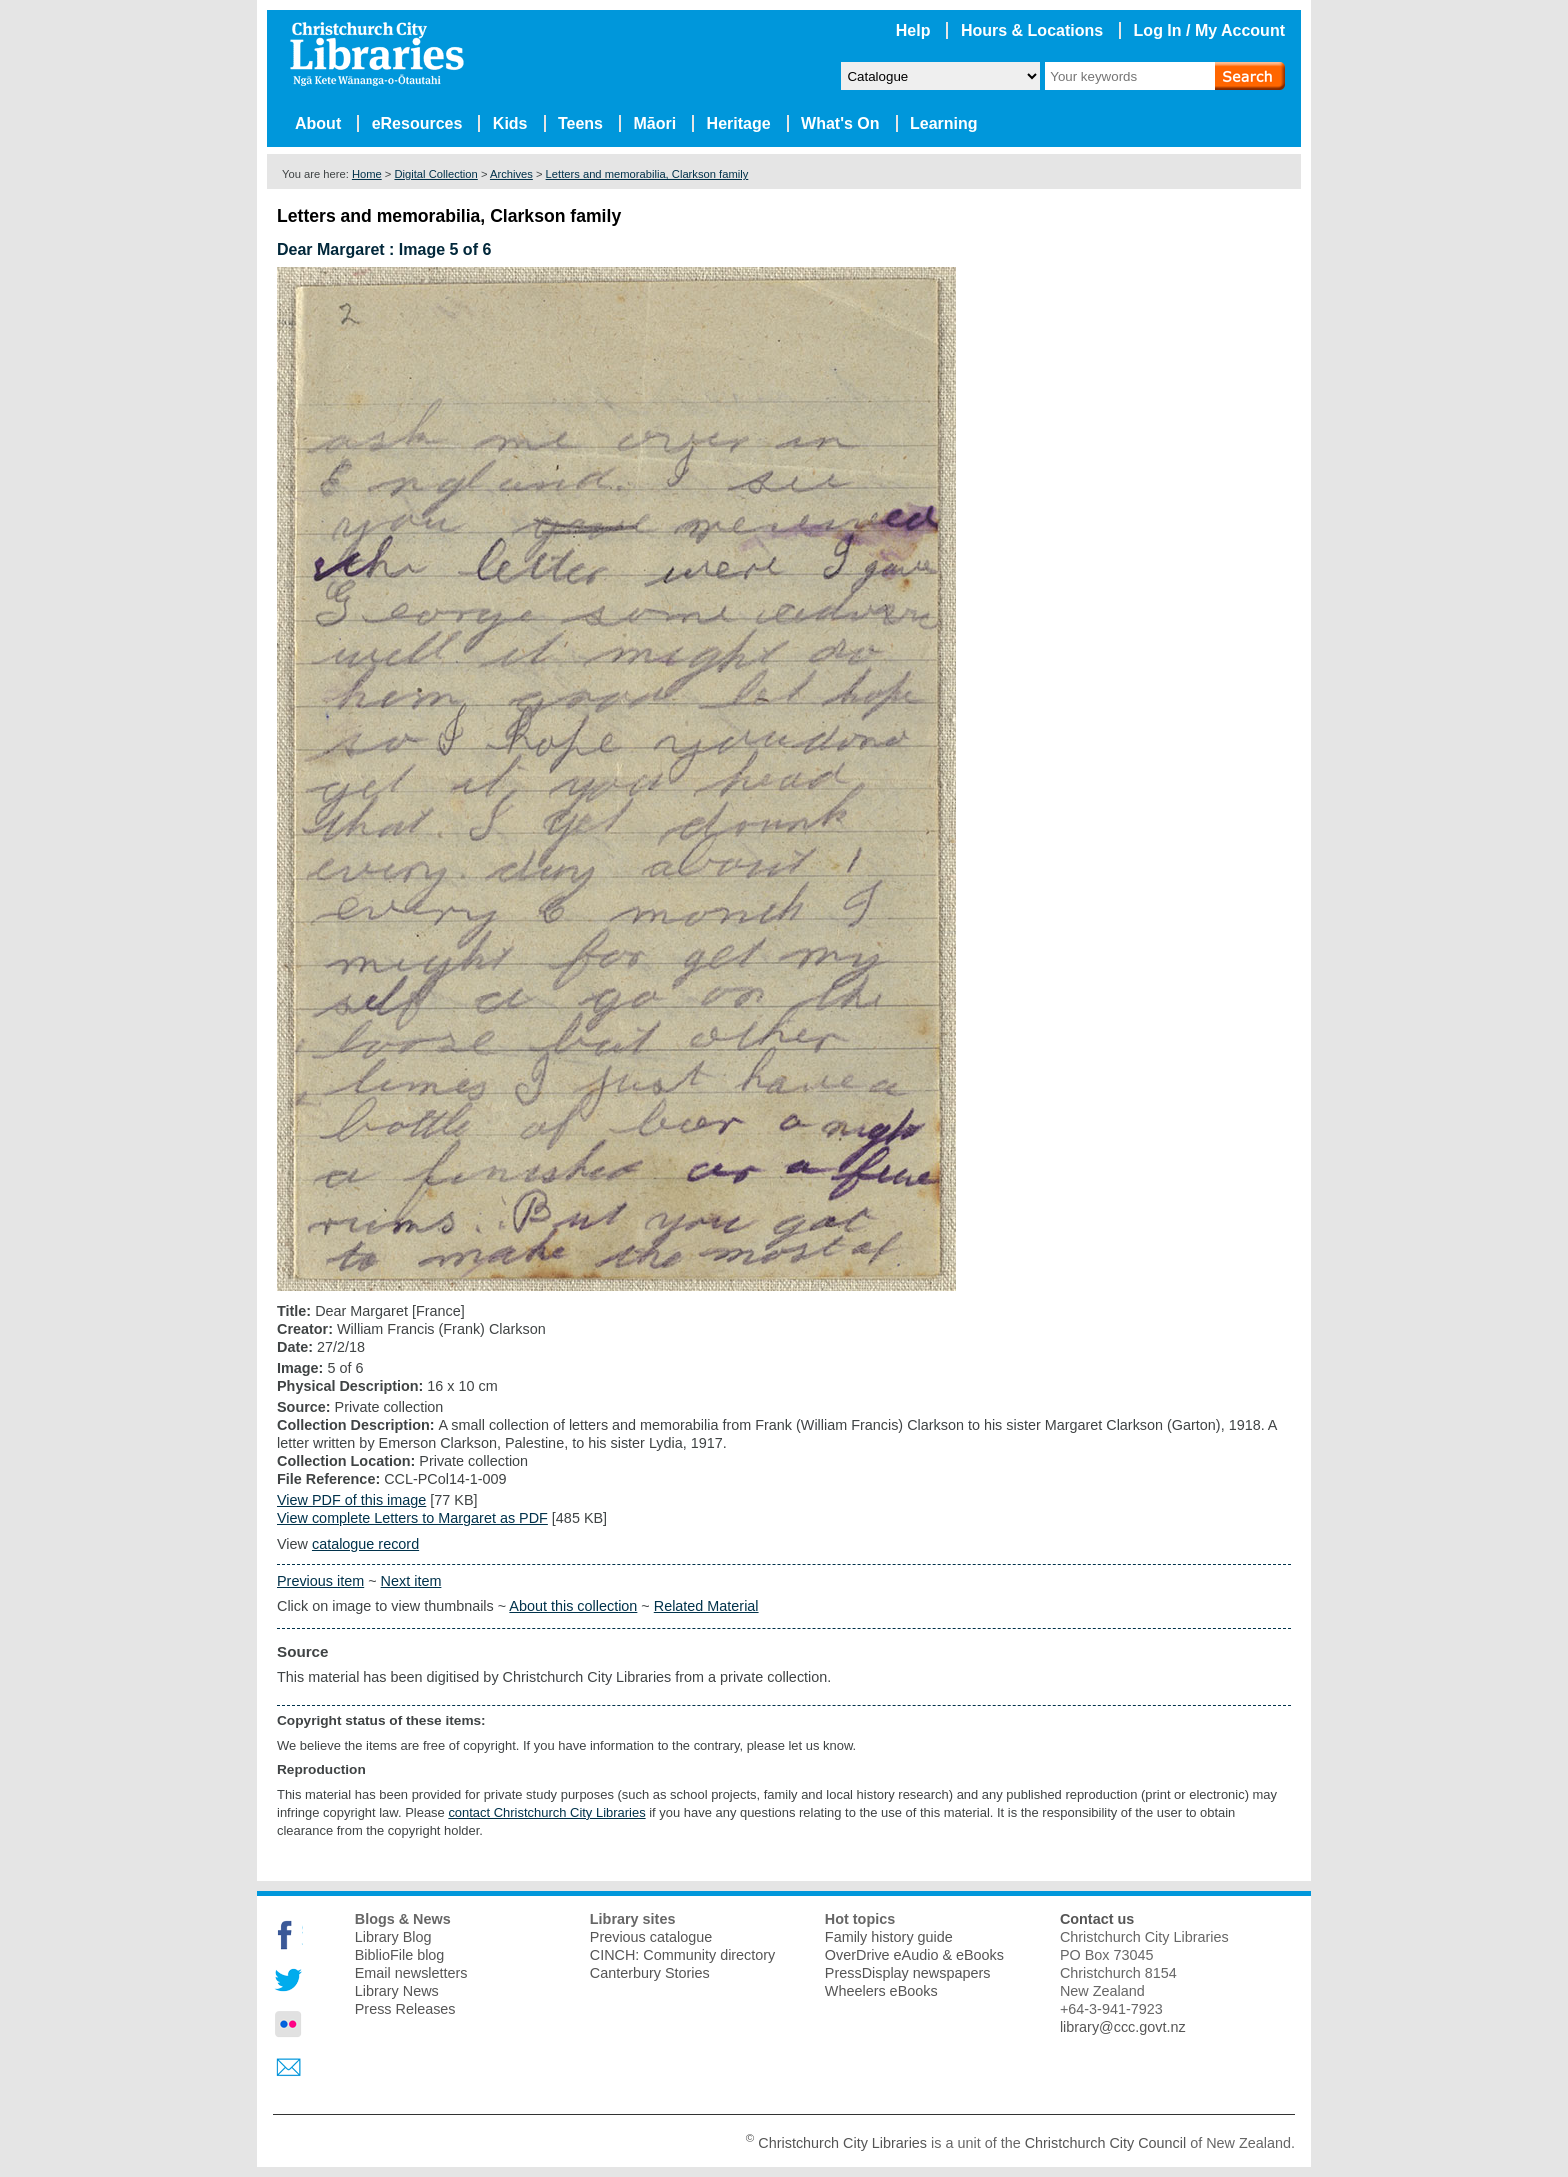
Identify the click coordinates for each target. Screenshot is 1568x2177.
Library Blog (393, 1937)
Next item (411, 1581)
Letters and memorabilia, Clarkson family (647, 174)
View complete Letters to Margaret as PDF (412, 1518)
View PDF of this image (351, 1500)
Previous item (320, 1581)
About (318, 123)
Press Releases (405, 2009)
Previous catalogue (651, 1937)
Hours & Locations (1032, 30)
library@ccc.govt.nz (1123, 2027)
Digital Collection (435, 174)
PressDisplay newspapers (908, 1973)
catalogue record (365, 1544)
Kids (510, 123)
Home (367, 174)
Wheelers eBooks (881, 1991)
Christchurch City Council (1106, 2143)
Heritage (739, 123)
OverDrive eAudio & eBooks (914, 1955)
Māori (654, 123)
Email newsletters (411, 1973)
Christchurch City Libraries (842, 2143)
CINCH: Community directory (683, 1955)
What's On (840, 123)
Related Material (706, 1606)
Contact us (1097, 1919)
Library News (397, 1991)
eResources (417, 123)
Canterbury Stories (650, 1973)
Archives (511, 174)
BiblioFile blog (400, 1955)
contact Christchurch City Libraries (546, 1812)
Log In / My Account (1209, 30)
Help (913, 30)
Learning (944, 123)
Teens (580, 123)
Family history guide (889, 1937)
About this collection (573, 1606)
